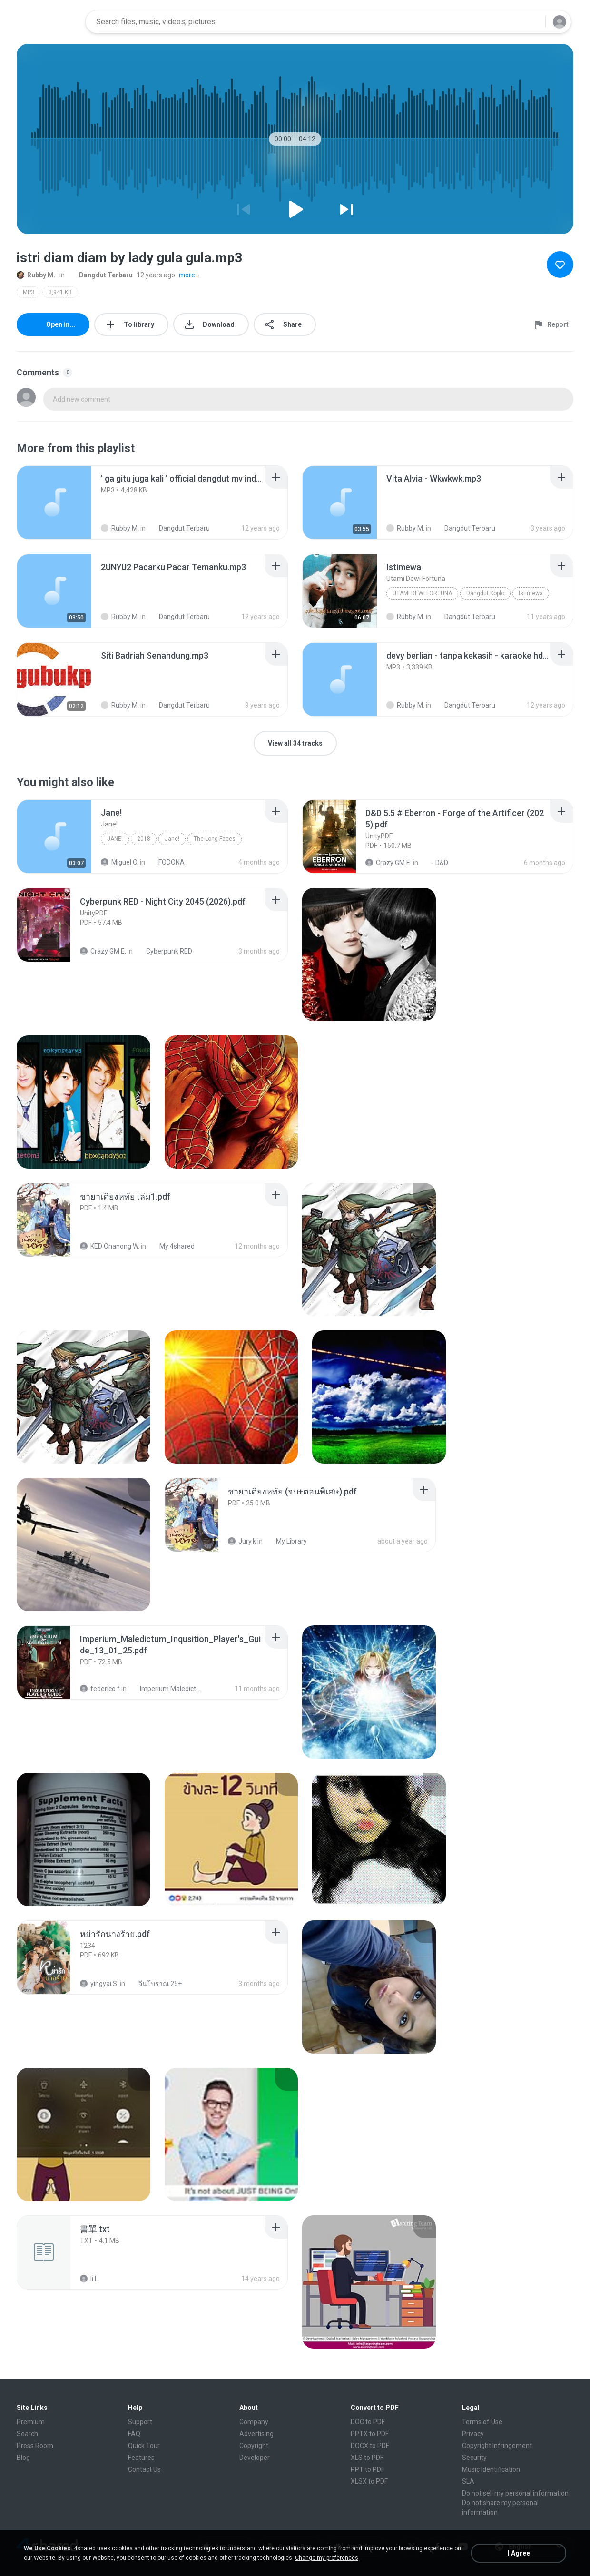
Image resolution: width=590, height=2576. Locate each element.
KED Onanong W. (109, 1246)
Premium (31, 2422)
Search (27, 2434)
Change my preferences (326, 2558)
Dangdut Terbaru (101, 275)
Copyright (253, 2445)
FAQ (134, 2434)
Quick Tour (144, 2445)
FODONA (166, 862)
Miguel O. (119, 862)
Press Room (35, 2445)
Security (474, 2457)
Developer (254, 2457)
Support (140, 2422)
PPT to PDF (367, 2469)
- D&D (434, 862)
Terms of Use (482, 2422)
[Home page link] (48, 22)
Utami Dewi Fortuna (422, 593)
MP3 (28, 292)
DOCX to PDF (370, 2445)
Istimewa (531, 593)
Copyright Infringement (497, 2445)
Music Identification (491, 2469)
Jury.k (242, 1541)
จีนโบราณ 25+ (155, 1983)
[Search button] (532, 21)
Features (141, 2457)
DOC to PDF (368, 2422)
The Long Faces (215, 839)
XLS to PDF (367, 2457)
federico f (100, 1688)
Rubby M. (36, 275)
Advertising (256, 2434)
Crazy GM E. (388, 862)
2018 (143, 839)
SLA (468, 2481)
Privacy (473, 2434)
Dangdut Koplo (485, 593)
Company (253, 2422)
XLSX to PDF (369, 2481)
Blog (23, 2457)
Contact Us (144, 2469)
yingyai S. (99, 1983)
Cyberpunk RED (164, 951)
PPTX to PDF (370, 2434)
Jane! (115, 839)
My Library (286, 1541)
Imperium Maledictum (165, 1688)
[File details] (54, 502)
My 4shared (172, 1246)
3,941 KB (60, 292)
